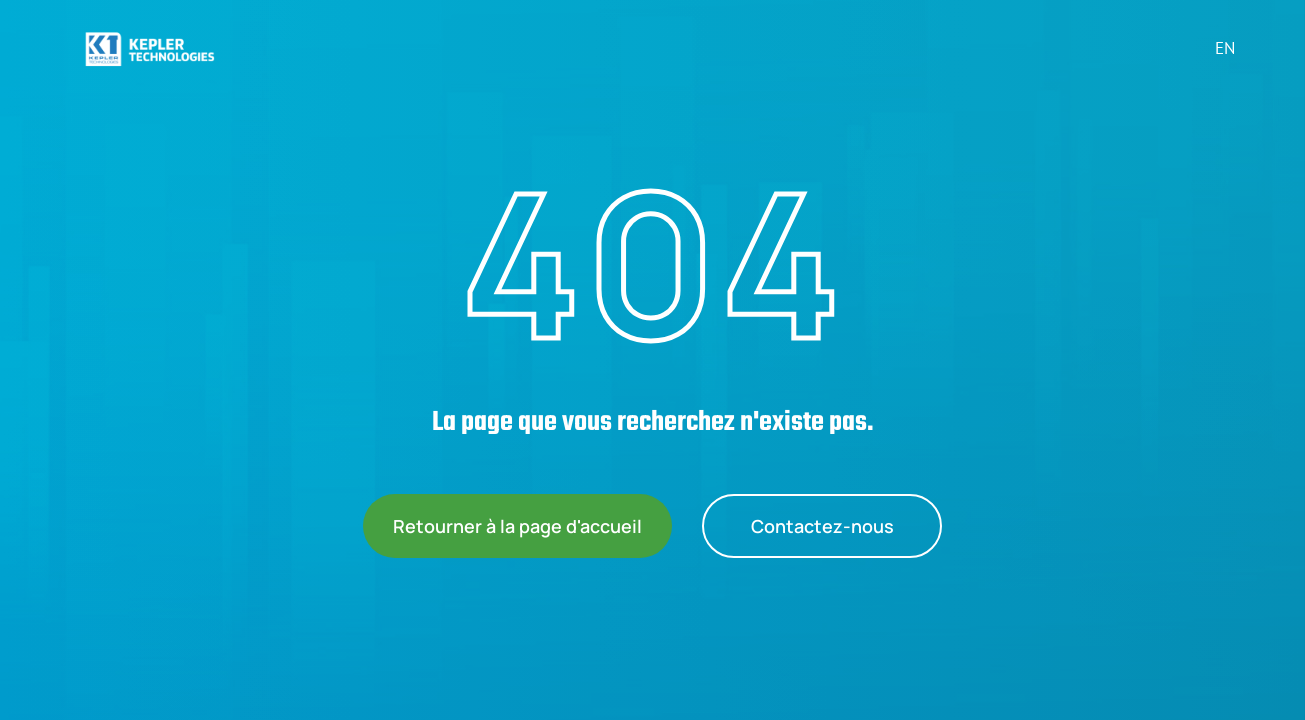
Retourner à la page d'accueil (517, 526)
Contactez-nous (822, 526)
